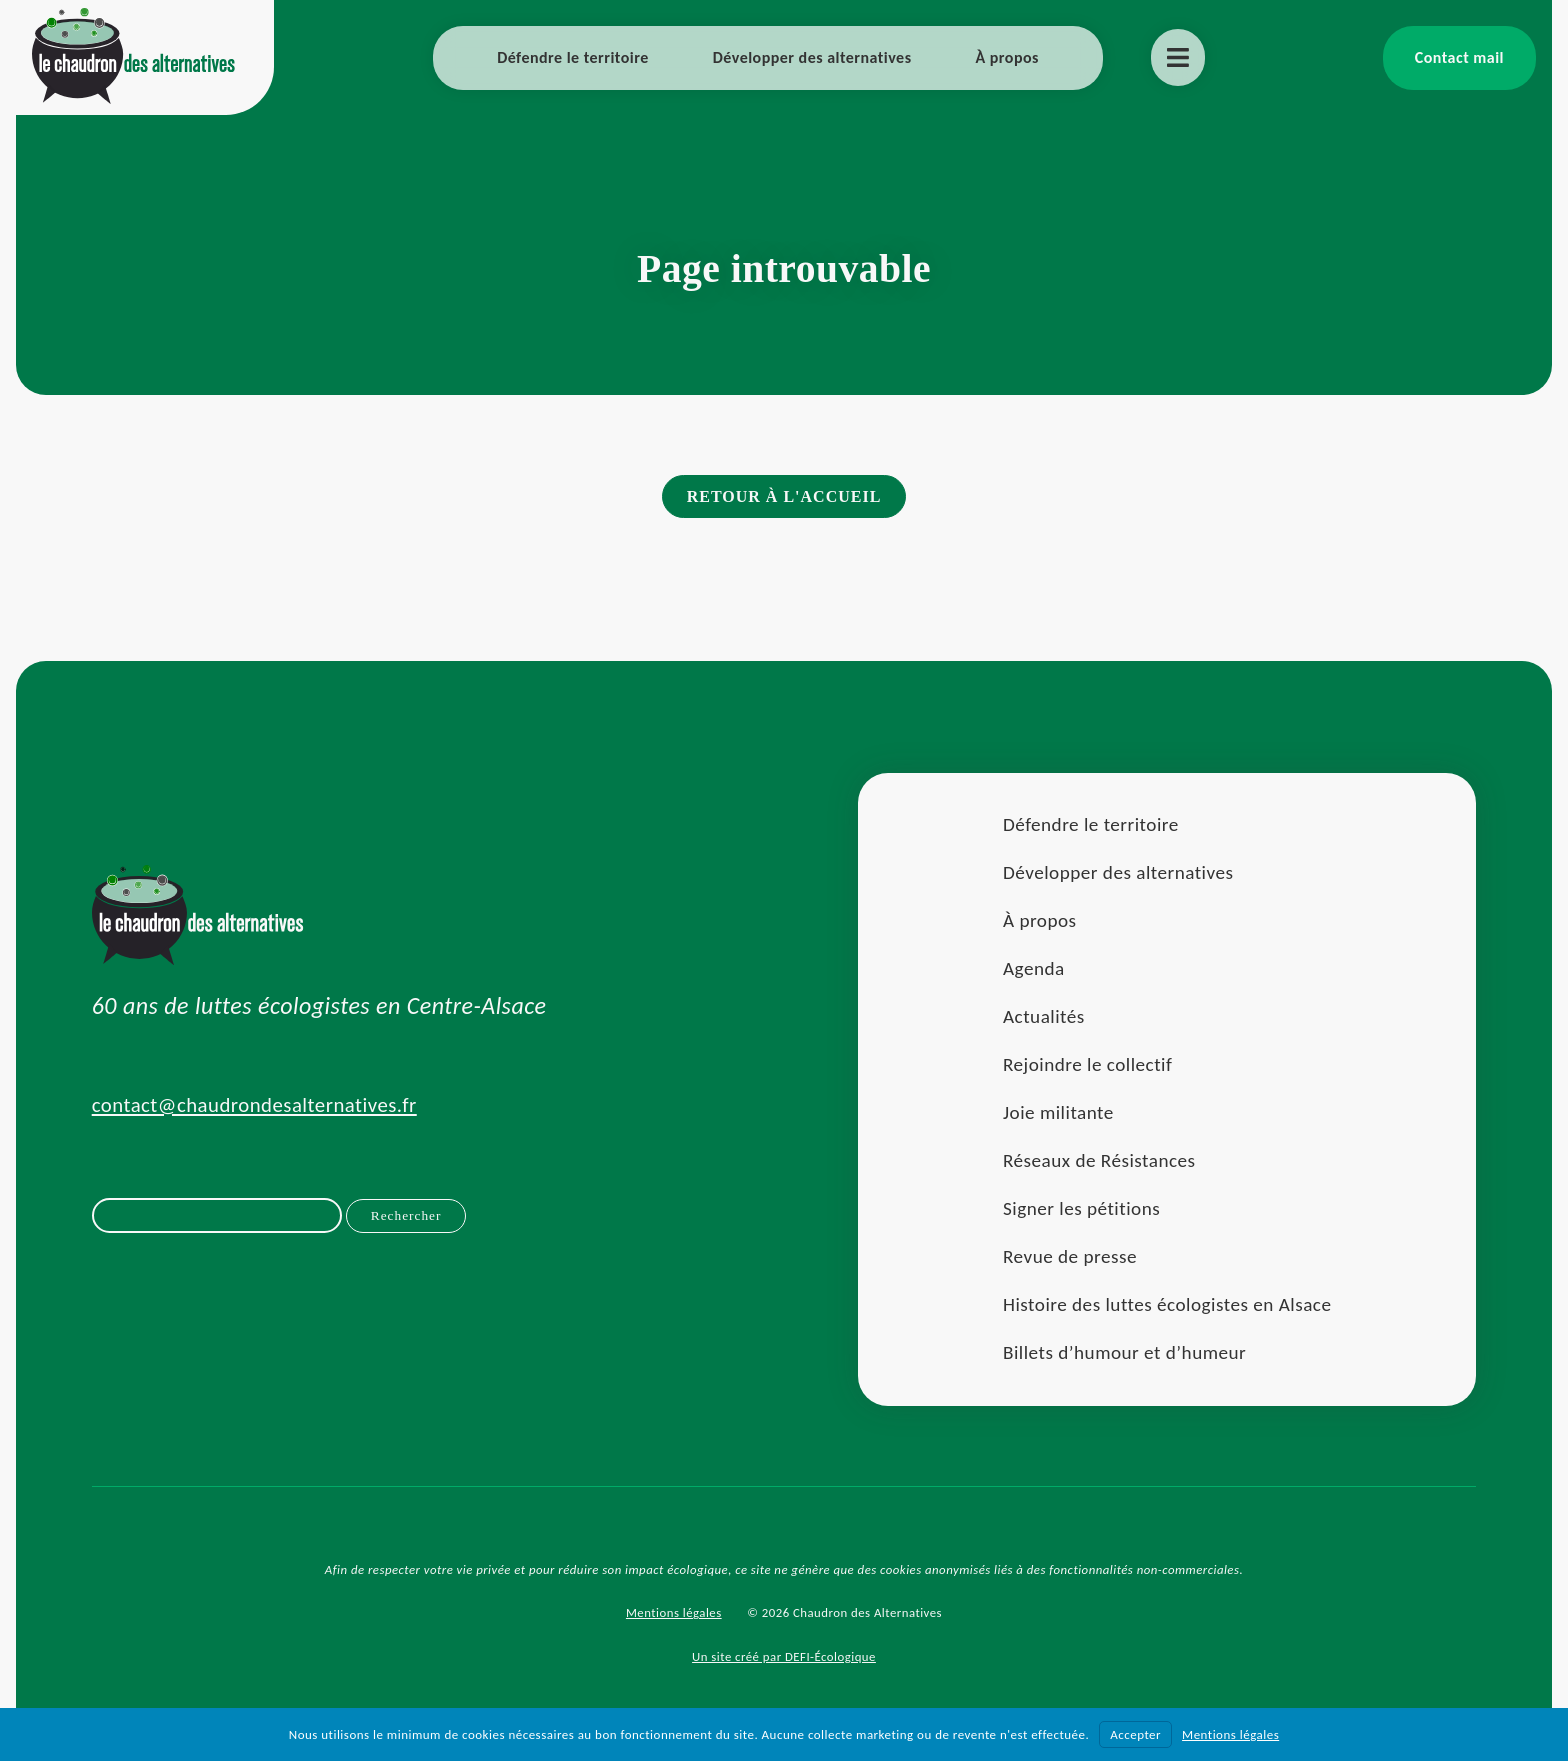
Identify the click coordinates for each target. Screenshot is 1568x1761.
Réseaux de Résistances (1098, 1163)
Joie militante (1057, 1115)
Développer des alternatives (812, 57)
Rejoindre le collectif (1086, 1067)
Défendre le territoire (573, 57)
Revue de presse (1069, 1259)
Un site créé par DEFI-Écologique (784, 1659)
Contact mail (1459, 57)
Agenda (1033, 971)
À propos (1007, 57)
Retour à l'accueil (784, 497)
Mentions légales (674, 1615)
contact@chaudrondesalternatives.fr (255, 1108)
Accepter (1135, 1734)
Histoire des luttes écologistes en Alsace (1166, 1307)
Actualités (1043, 1019)
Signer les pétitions (1080, 1211)
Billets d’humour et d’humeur (1123, 1355)
